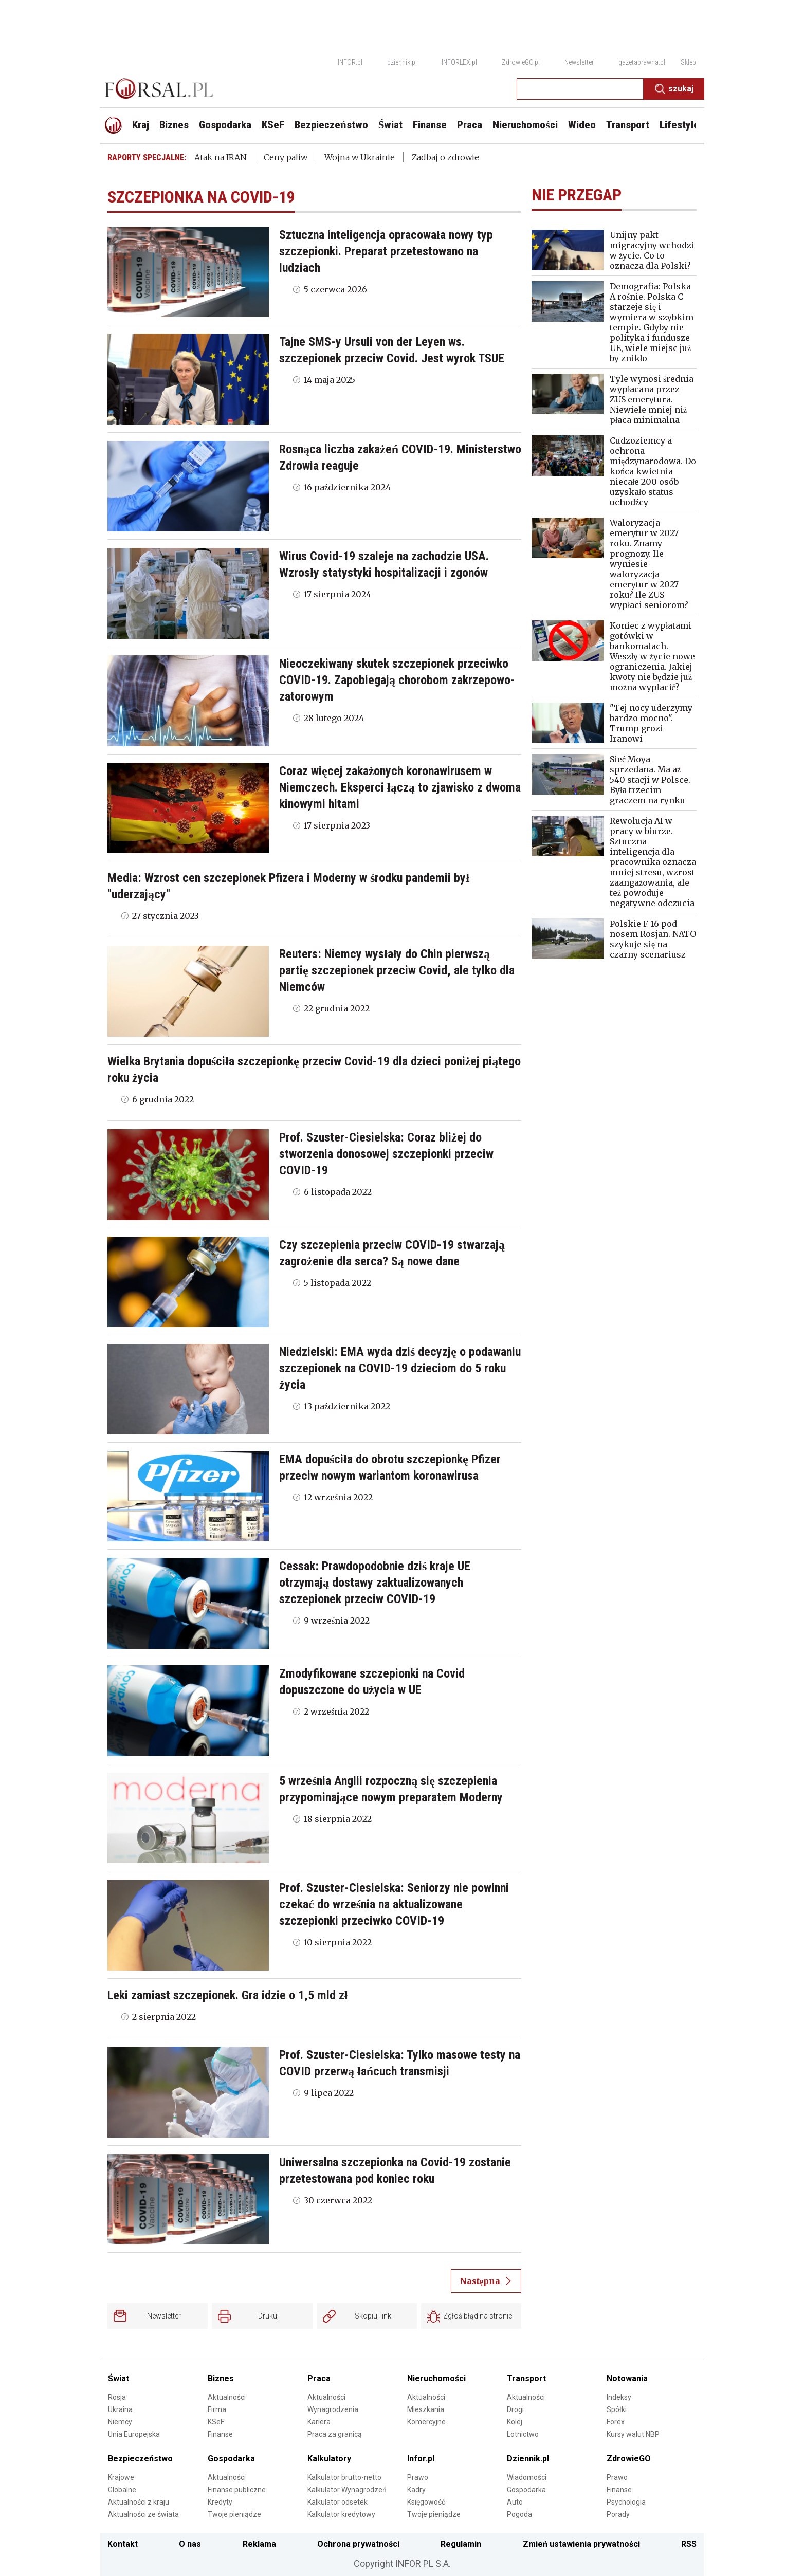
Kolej (514, 2422)
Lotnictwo (523, 2434)
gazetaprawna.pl (641, 62)
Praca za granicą (334, 2434)
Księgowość (426, 2502)
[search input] (580, 89)
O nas (190, 2544)
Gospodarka (231, 2458)
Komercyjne (426, 2422)
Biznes (221, 2378)
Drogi (515, 2409)
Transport (526, 2378)
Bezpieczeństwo (140, 2458)
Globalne (122, 2490)
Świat (118, 2378)
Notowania (627, 2378)
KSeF (216, 2422)
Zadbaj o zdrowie (445, 157)
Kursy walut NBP (633, 2434)
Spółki (617, 2409)
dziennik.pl (402, 62)
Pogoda (519, 2514)
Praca (319, 2378)
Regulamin (461, 2544)
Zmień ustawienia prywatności (581, 2544)
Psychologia (626, 2502)
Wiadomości (526, 2477)
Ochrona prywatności (358, 2544)
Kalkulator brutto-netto (344, 2477)
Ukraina (120, 2409)
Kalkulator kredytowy (341, 2514)
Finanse (220, 2434)
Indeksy (619, 2397)
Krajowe (121, 2477)
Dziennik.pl (528, 2458)
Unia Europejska (134, 2434)
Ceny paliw (285, 157)
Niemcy (120, 2422)
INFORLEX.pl (459, 62)
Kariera (319, 2422)
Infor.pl (420, 2458)
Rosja (117, 2397)
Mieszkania (425, 2409)
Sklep (688, 62)
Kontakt (122, 2544)
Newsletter (579, 62)
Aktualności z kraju (138, 2502)
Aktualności (227, 2397)
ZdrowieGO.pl (521, 62)
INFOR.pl (350, 62)
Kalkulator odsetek (337, 2502)
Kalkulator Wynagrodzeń (347, 2490)
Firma (217, 2409)
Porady (618, 2514)
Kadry (416, 2490)
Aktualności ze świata (143, 2514)
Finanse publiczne (237, 2490)
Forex (616, 2422)
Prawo (417, 2477)
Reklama (259, 2544)
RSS (689, 2544)
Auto (515, 2502)
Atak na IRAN (220, 157)
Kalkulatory (329, 2458)
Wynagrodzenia (332, 2409)
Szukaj (674, 89)
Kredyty (220, 2502)
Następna (486, 2281)
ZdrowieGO (629, 2458)
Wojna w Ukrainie (359, 157)
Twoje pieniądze (234, 2514)
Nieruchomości (436, 2378)
